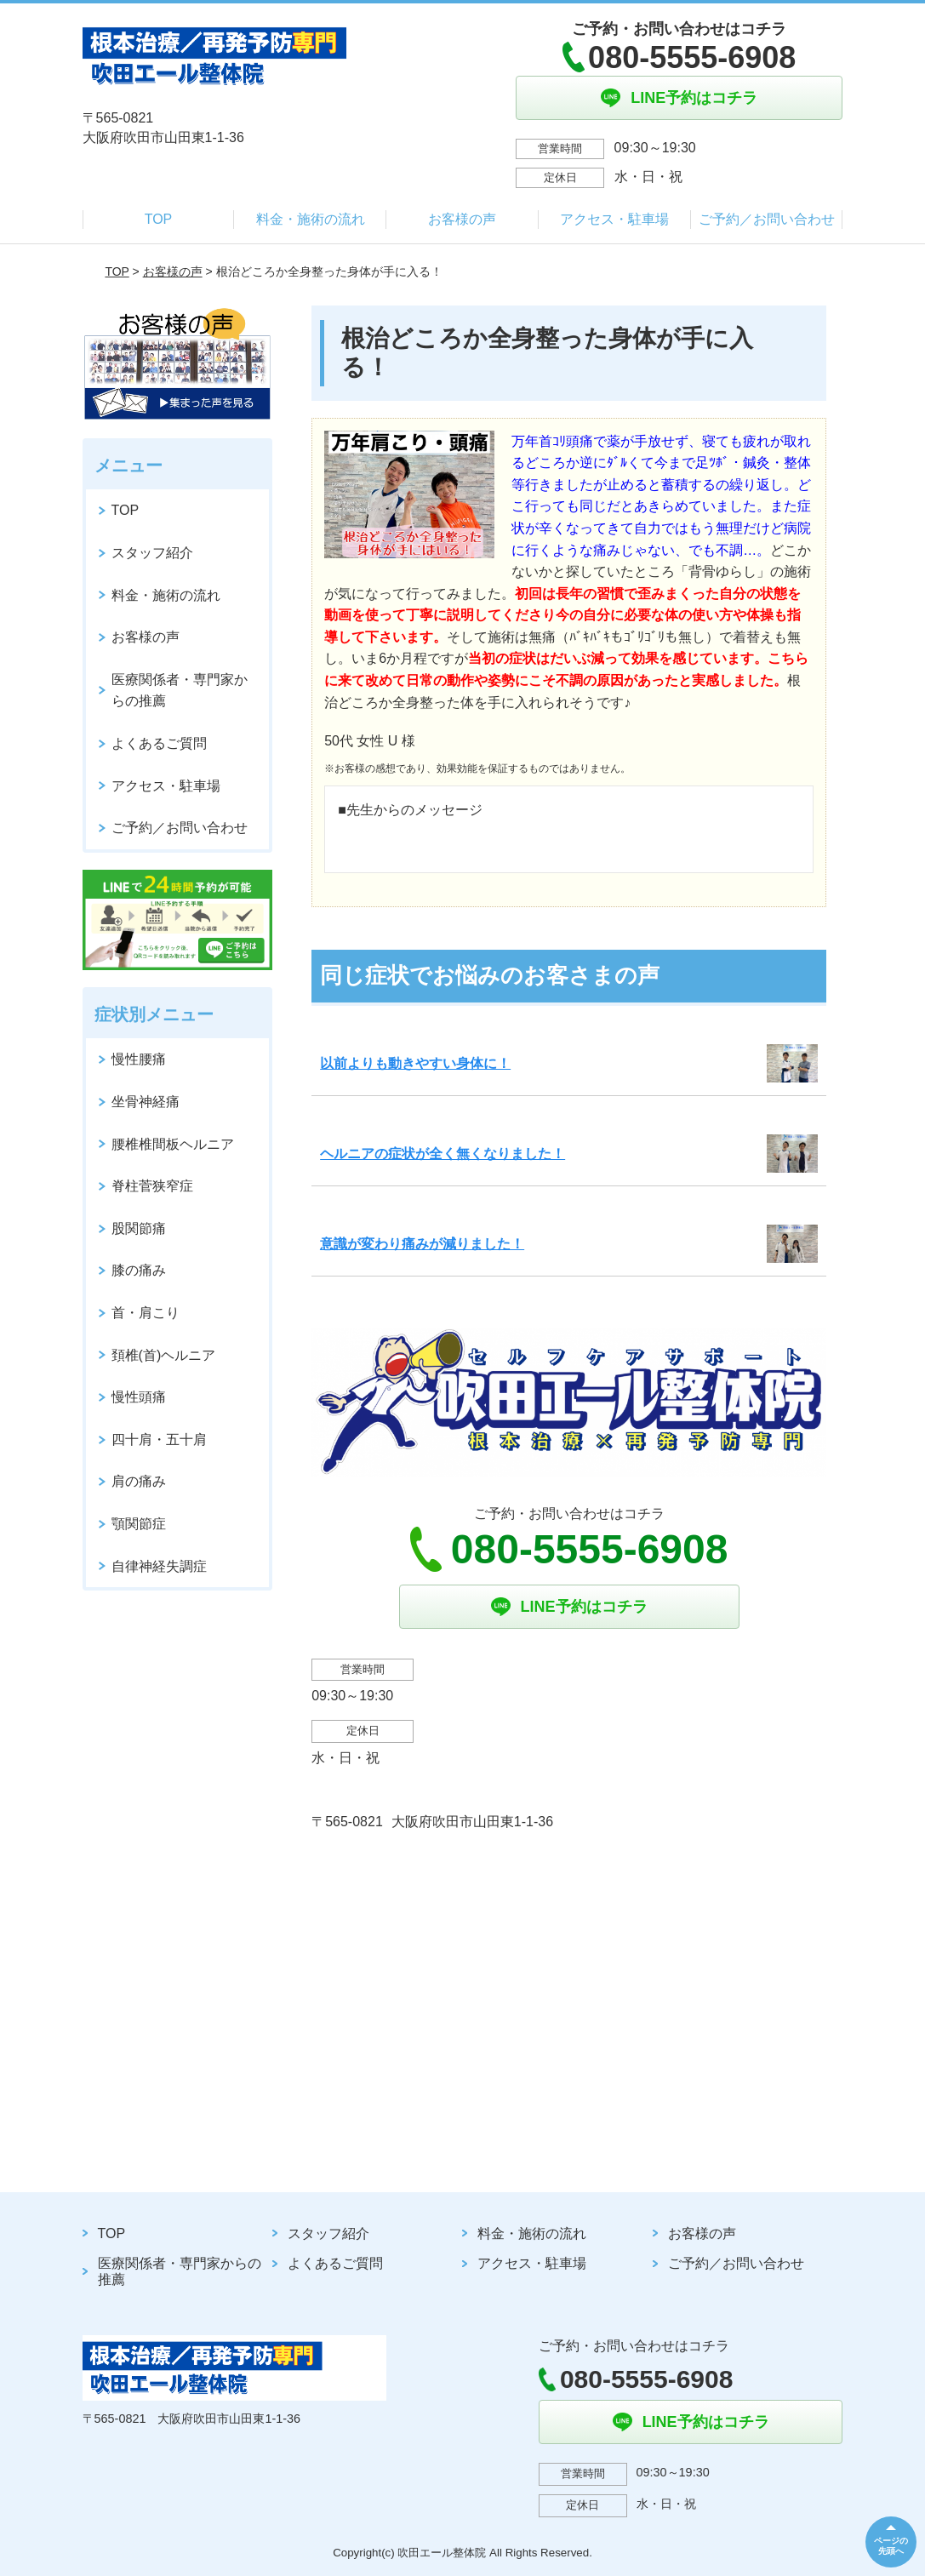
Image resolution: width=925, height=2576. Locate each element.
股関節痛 (138, 1228)
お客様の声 (462, 219)
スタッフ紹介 (152, 552)
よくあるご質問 (159, 743)
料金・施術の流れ (310, 219)
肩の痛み (138, 1481)
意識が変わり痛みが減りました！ (422, 1244)
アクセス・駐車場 (614, 219)
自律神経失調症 (159, 1566)
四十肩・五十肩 (159, 1439)
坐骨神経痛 (145, 1101)
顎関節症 (138, 1523)
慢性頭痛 (138, 1397)
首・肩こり (145, 1312)
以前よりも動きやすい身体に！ (415, 1063)
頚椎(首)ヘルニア (163, 1355)
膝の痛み (138, 1270)
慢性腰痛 (138, 1059)
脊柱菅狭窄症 (152, 1186)
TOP (159, 219)
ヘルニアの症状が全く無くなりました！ (442, 1153)
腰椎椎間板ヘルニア (172, 1144)
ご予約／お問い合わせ (767, 219)
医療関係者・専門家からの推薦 (179, 690)
